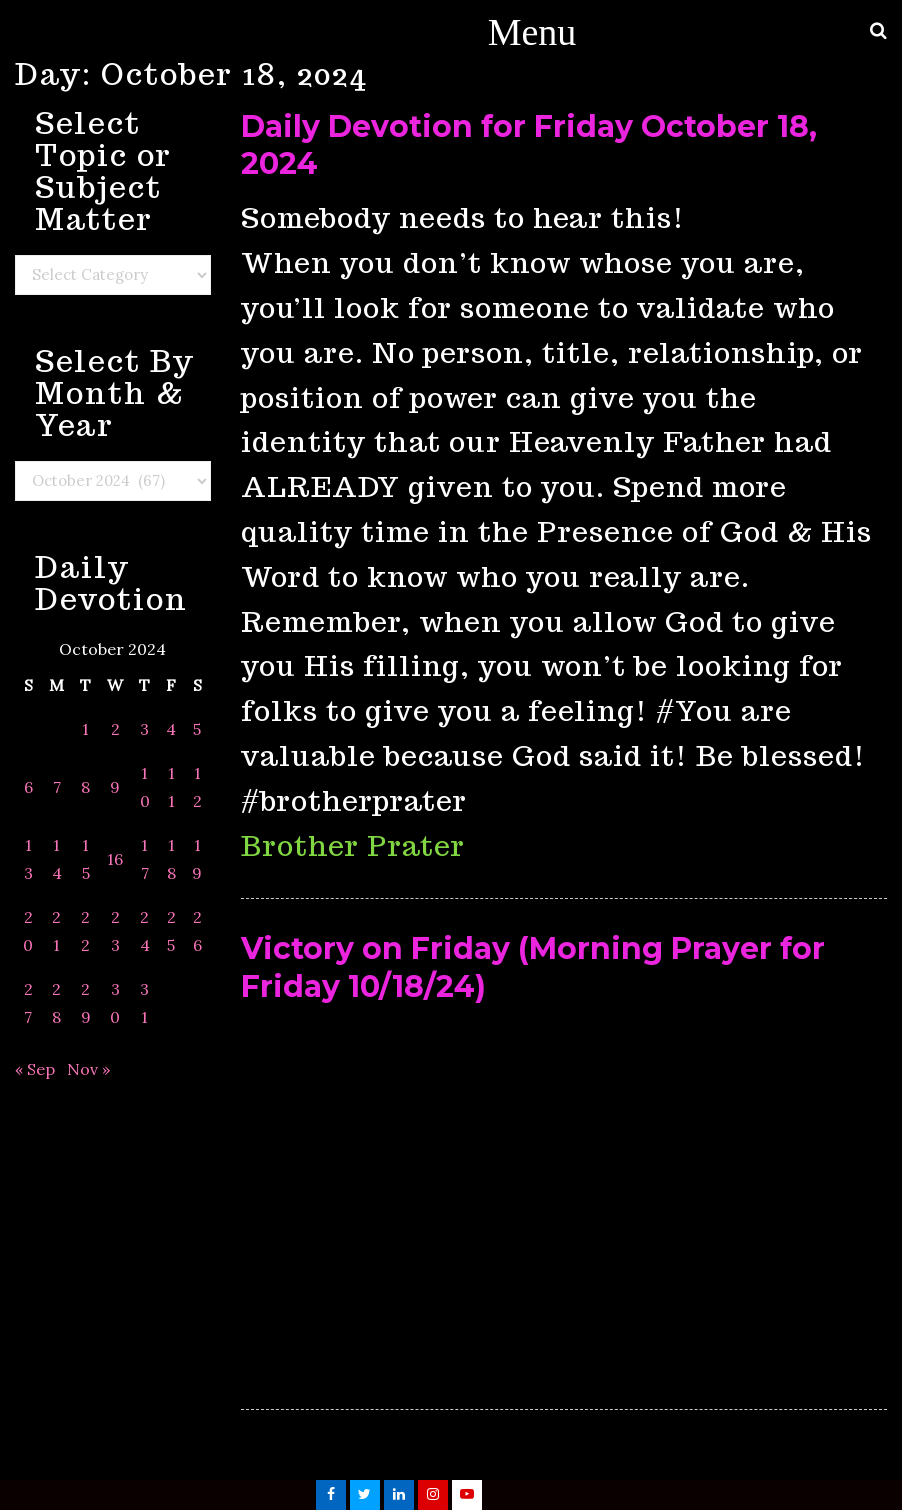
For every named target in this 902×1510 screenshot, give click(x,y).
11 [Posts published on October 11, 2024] (171, 787)
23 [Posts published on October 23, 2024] (115, 931)
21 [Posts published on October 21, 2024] (56, 931)
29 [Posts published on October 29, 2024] (86, 1003)
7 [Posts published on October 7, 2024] (57, 787)
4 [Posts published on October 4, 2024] (171, 729)
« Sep (35, 1069)
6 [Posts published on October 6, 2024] (28, 787)
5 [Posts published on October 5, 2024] (197, 729)
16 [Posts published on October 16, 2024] (115, 859)
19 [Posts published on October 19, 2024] (197, 859)
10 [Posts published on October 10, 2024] (145, 787)
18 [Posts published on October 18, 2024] (171, 859)
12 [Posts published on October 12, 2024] (197, 787)
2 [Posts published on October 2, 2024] (115, 729)
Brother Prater (353, 845)
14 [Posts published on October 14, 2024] (57, 859)
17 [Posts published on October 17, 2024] (145, 859)
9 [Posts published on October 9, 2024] (115, 787)
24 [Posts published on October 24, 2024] (145, 931)
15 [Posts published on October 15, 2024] (86, 859)
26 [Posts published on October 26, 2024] (197, 931)
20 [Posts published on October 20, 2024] (28, 931)
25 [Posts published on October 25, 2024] (171, 931)
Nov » (88, 1069)
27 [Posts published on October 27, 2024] (28, 1003)
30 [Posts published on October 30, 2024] (115, 1003)
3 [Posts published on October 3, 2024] (144, 729)
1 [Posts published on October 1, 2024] (85, 729)
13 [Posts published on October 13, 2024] (28, 859)
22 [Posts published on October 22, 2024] (85, 931)
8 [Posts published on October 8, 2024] (85, 787)
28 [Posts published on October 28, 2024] (56, 1003)
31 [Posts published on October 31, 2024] (144, 1003)
